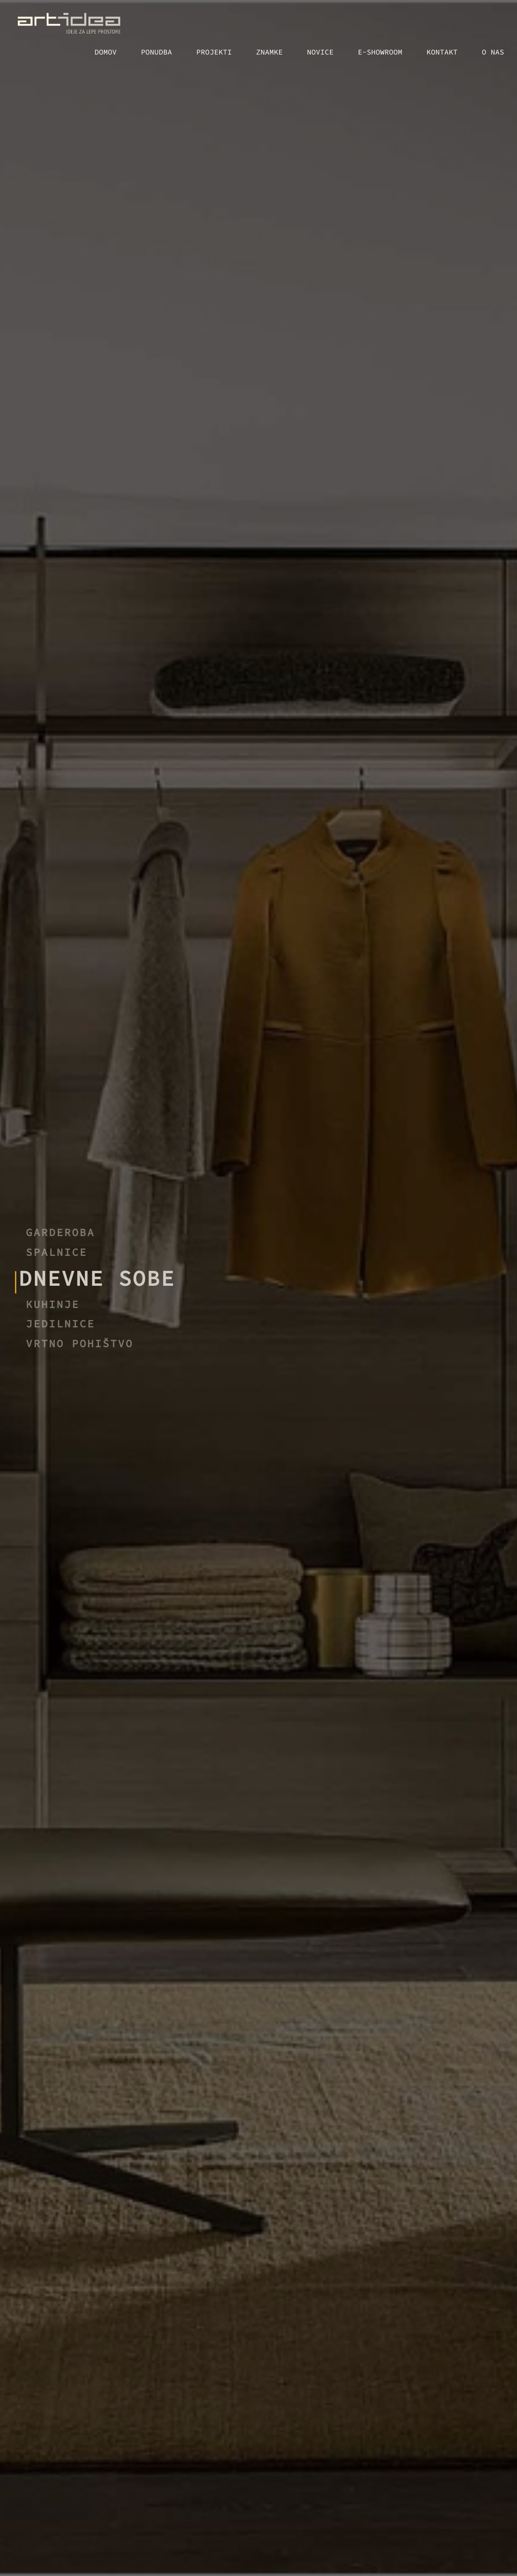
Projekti (214, 52)
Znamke (269, 52)
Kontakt (442, 52)
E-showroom (380, 52)
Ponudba (156, 52)
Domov (106, 52)
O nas (493, 52)
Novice (320, 52)
